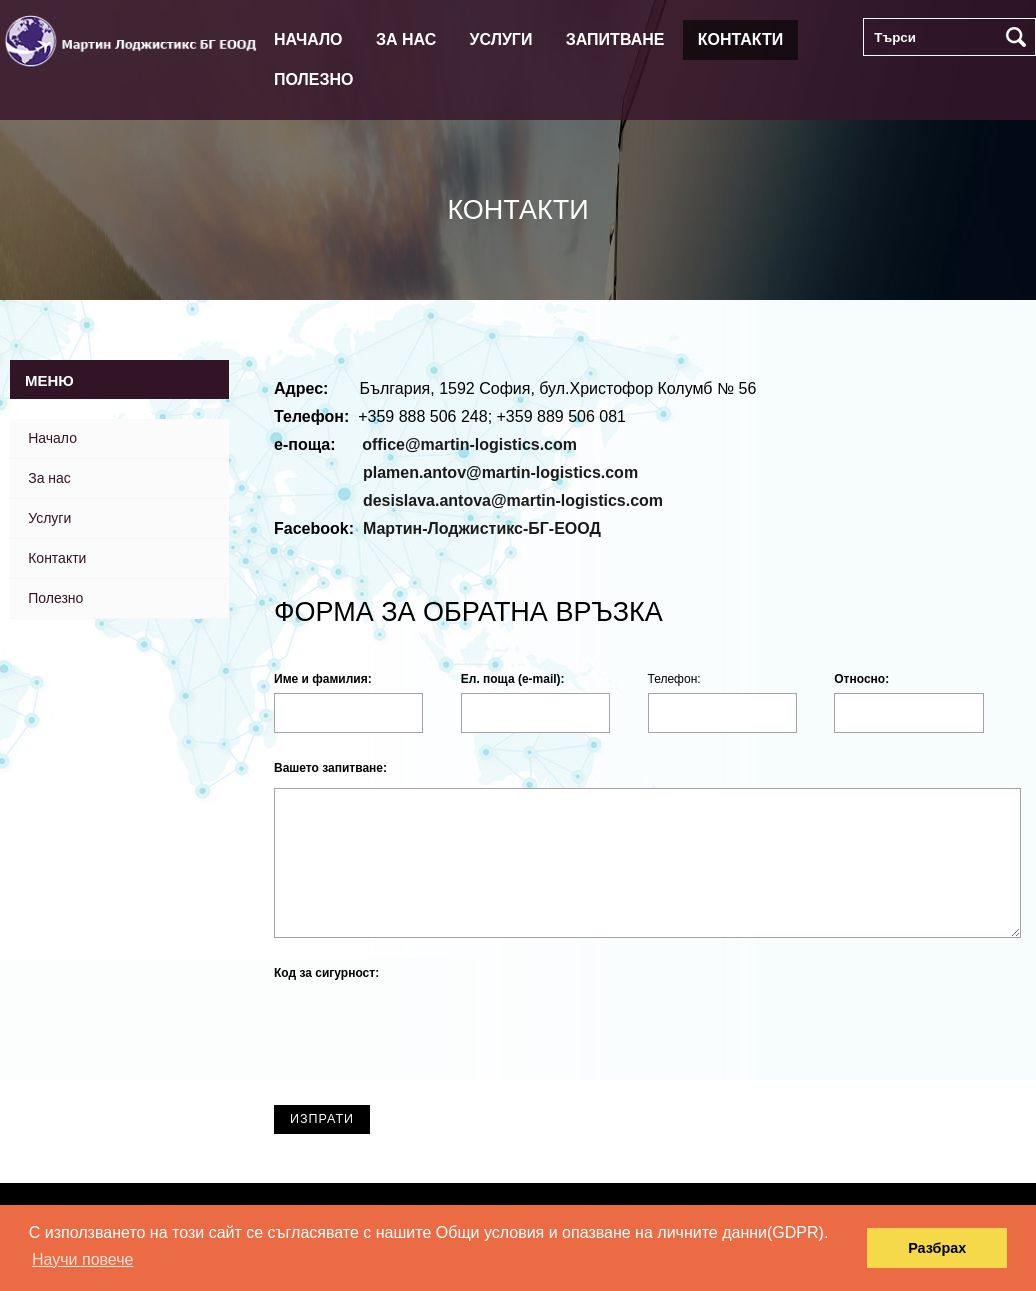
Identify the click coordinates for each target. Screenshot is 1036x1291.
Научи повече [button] (82, 1259)
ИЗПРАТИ (337, 1123)
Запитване (615, 39)
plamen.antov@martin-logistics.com (500, 472)
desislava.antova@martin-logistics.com (513, 500)
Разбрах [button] (937, 1248)
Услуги (501, 39)
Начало (308, 39)
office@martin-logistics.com (469, 444)
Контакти (741, 39)
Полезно (313, 79)
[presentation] (426, 1031)
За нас (406, 39)
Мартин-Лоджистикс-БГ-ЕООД (482, 528)
